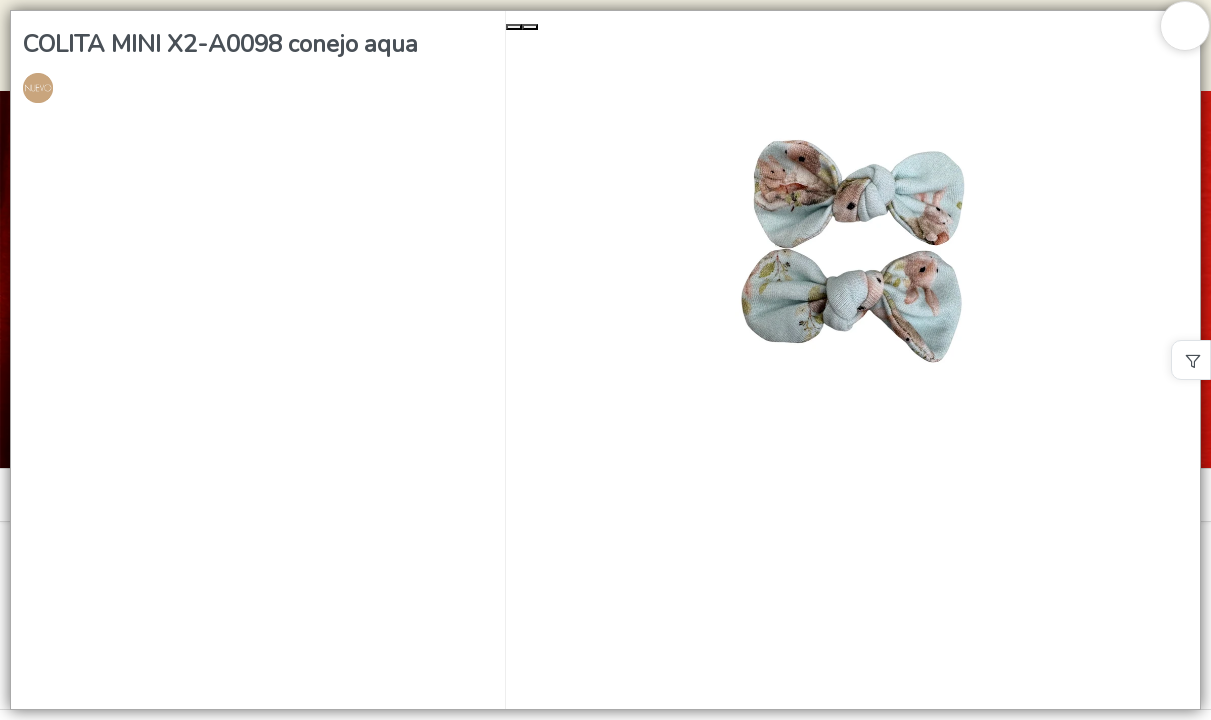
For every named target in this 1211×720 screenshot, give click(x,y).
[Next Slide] (530, 27)
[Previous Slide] (514, 27)
